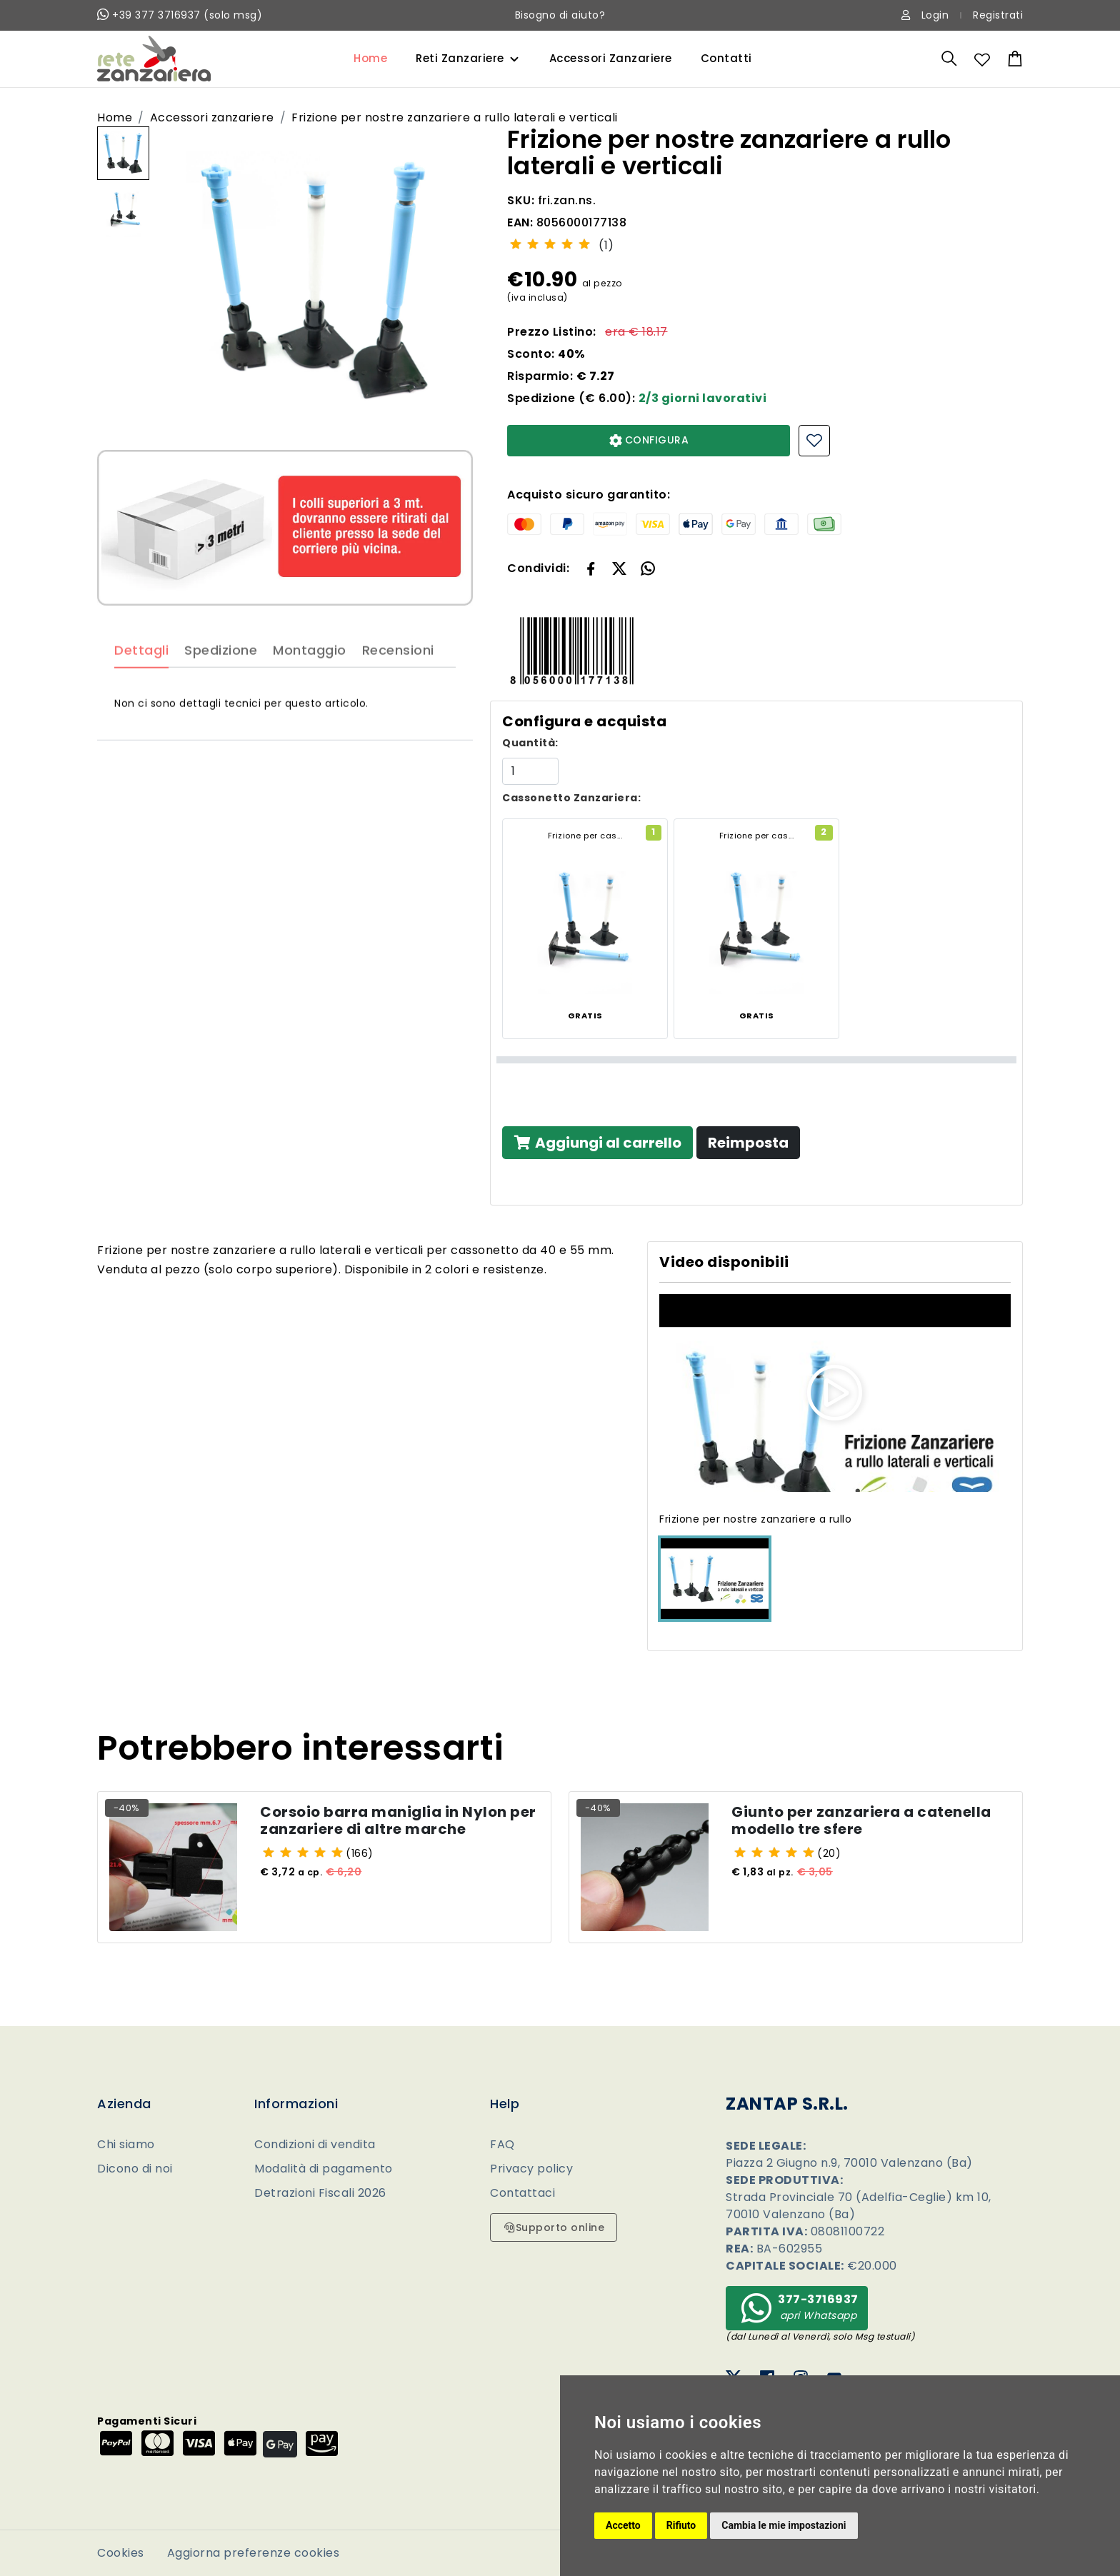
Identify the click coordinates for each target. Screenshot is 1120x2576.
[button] (619, 568)
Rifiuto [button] (681, 2525)
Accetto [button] (623, 2525)
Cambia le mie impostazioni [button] (783, 2525)
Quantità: (530, 743)
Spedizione (220, 686)
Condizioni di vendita (315, 2144)
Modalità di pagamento (323, 2168)
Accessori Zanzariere (610, 58)
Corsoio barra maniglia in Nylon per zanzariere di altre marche (398, 1825)
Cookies (120, 2553)
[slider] (550, 243)
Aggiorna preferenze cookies (253, 2553)
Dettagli (141, 686)
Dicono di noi (135, 2168)
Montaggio (309, 686)
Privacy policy (531, 2168)
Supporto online (553, 2227)
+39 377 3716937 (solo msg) (179, 15)
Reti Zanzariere (460, 58)
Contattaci (522, 2193)
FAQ (502, 2144)
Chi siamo (126, 2144)
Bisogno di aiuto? (560, 15)
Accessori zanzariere (212, 117)
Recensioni (398, 686)
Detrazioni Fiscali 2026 (320, 2193)
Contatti (726, 58)
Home (370, 58)
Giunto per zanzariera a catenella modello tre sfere (861, 1825)
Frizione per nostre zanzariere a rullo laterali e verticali (454, 117)
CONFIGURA (649, 440)
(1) (606, 245)
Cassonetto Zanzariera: (571, 798)
